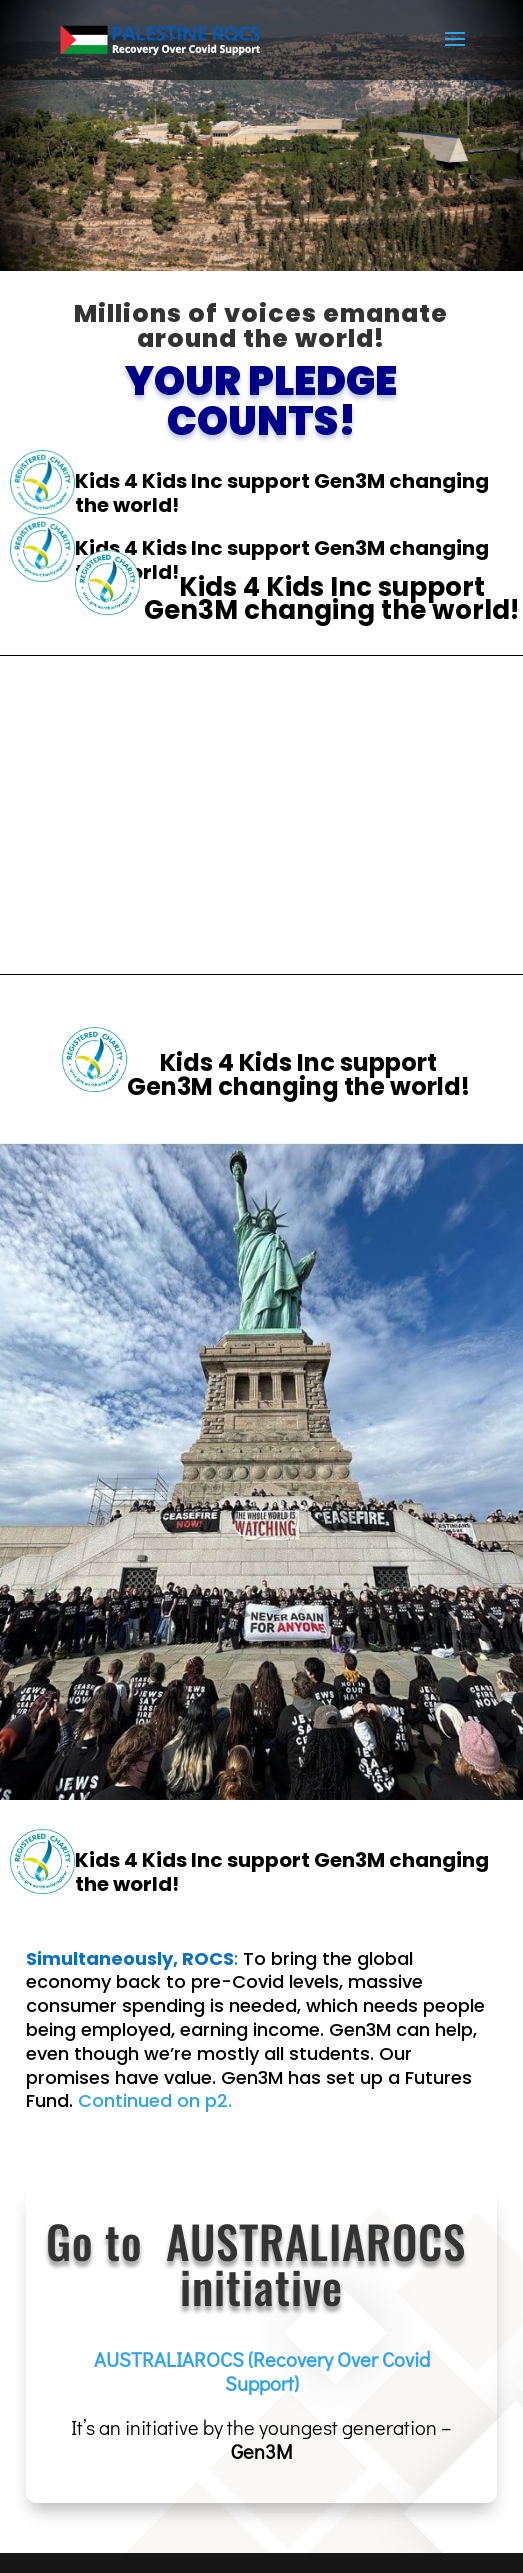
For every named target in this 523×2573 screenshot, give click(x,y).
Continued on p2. (155, 2100)
